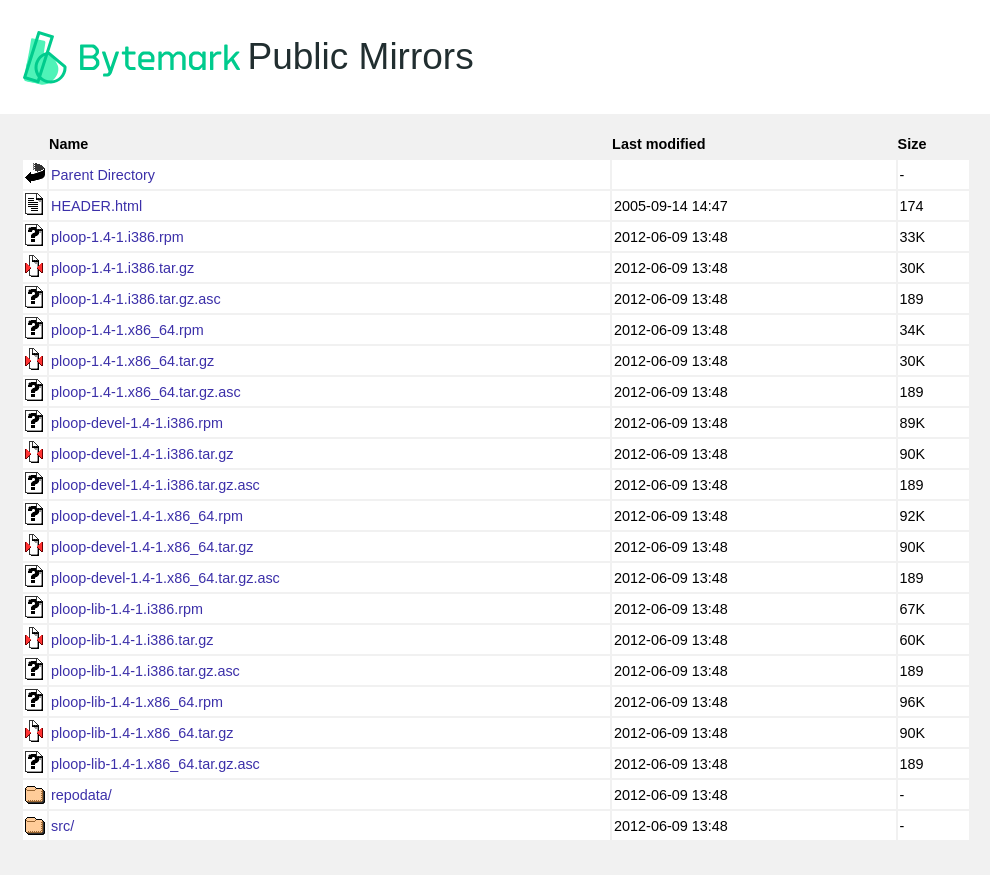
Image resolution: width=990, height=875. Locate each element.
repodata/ (81, 795)
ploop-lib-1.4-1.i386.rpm (127, 609)
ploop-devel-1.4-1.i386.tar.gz (142, 454)
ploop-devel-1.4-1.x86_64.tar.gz (152, 547)
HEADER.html (96, 206)
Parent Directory (103, 175)
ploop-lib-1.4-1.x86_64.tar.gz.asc (155, 764)
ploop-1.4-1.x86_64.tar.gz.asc (146, 392)
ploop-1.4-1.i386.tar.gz (122, 268)
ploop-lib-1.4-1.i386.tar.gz (132, 640)
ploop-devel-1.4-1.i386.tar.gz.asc (155, 485)
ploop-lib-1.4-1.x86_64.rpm (137, 702)
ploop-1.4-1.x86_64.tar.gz (132, 361)
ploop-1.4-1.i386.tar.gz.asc (136, 299)
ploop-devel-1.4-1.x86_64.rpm (147, 516)
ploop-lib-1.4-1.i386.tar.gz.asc (145, 671)
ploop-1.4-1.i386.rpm (117, 237)
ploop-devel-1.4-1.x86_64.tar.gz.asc (165, 578)
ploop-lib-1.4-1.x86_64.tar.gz (142, 733)
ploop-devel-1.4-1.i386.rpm (137, 423)
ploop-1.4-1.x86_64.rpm (127, 330)
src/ (62, 826)
